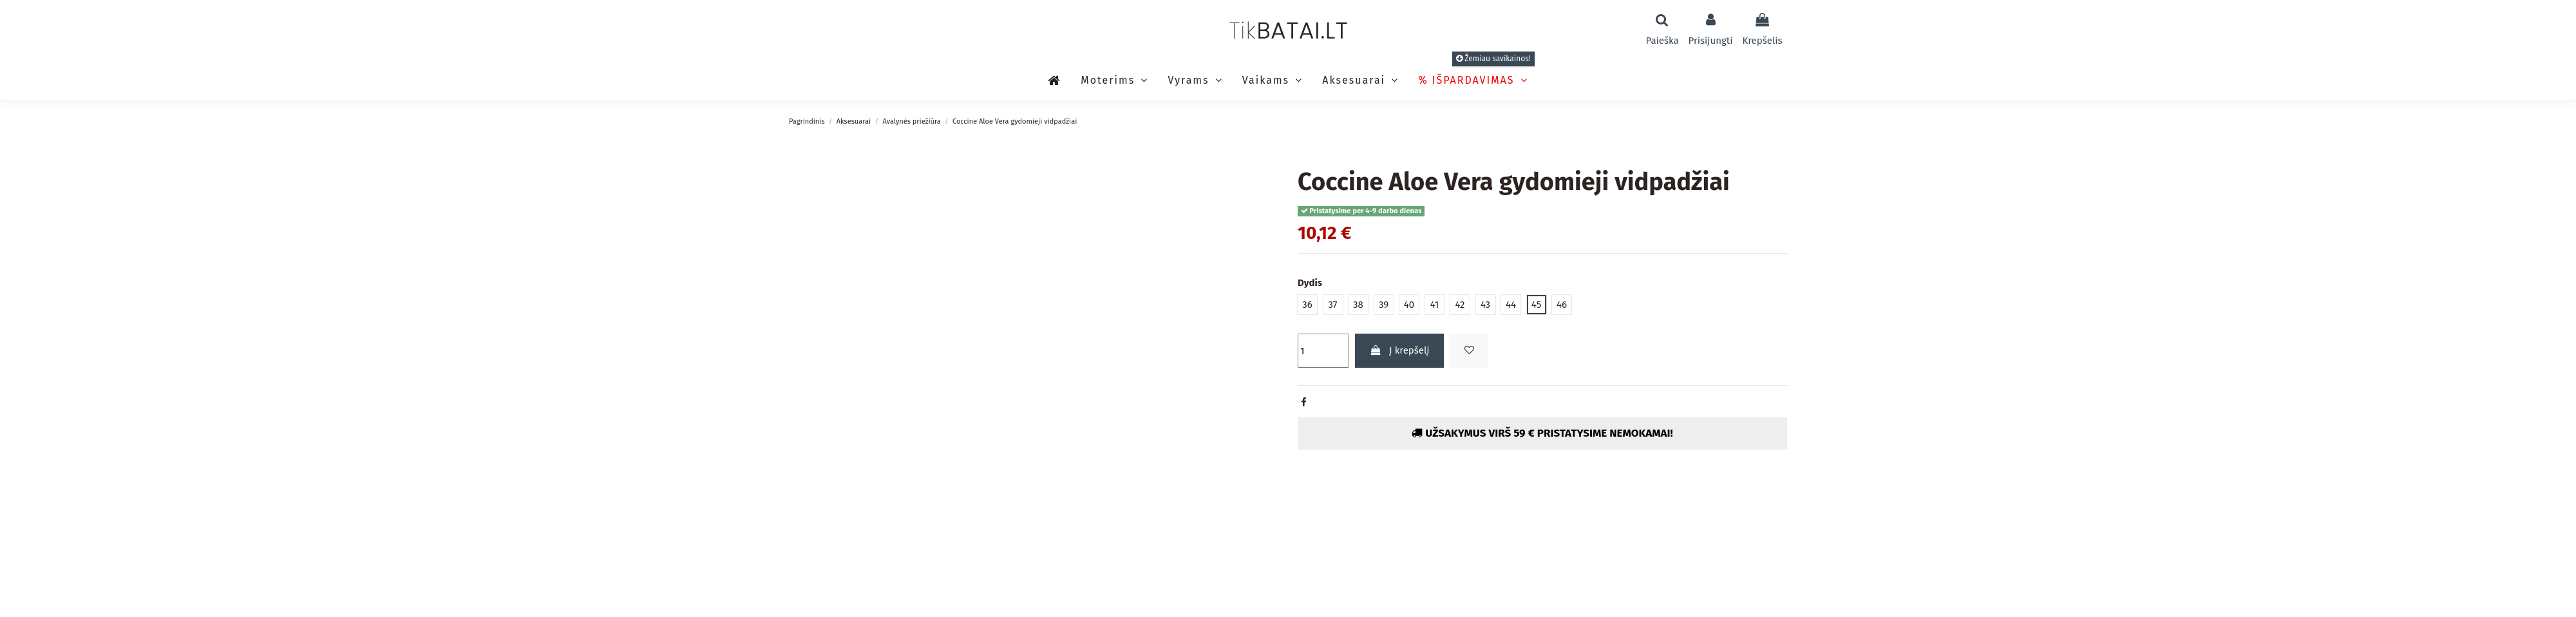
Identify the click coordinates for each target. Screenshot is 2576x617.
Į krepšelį (1400, 350)
